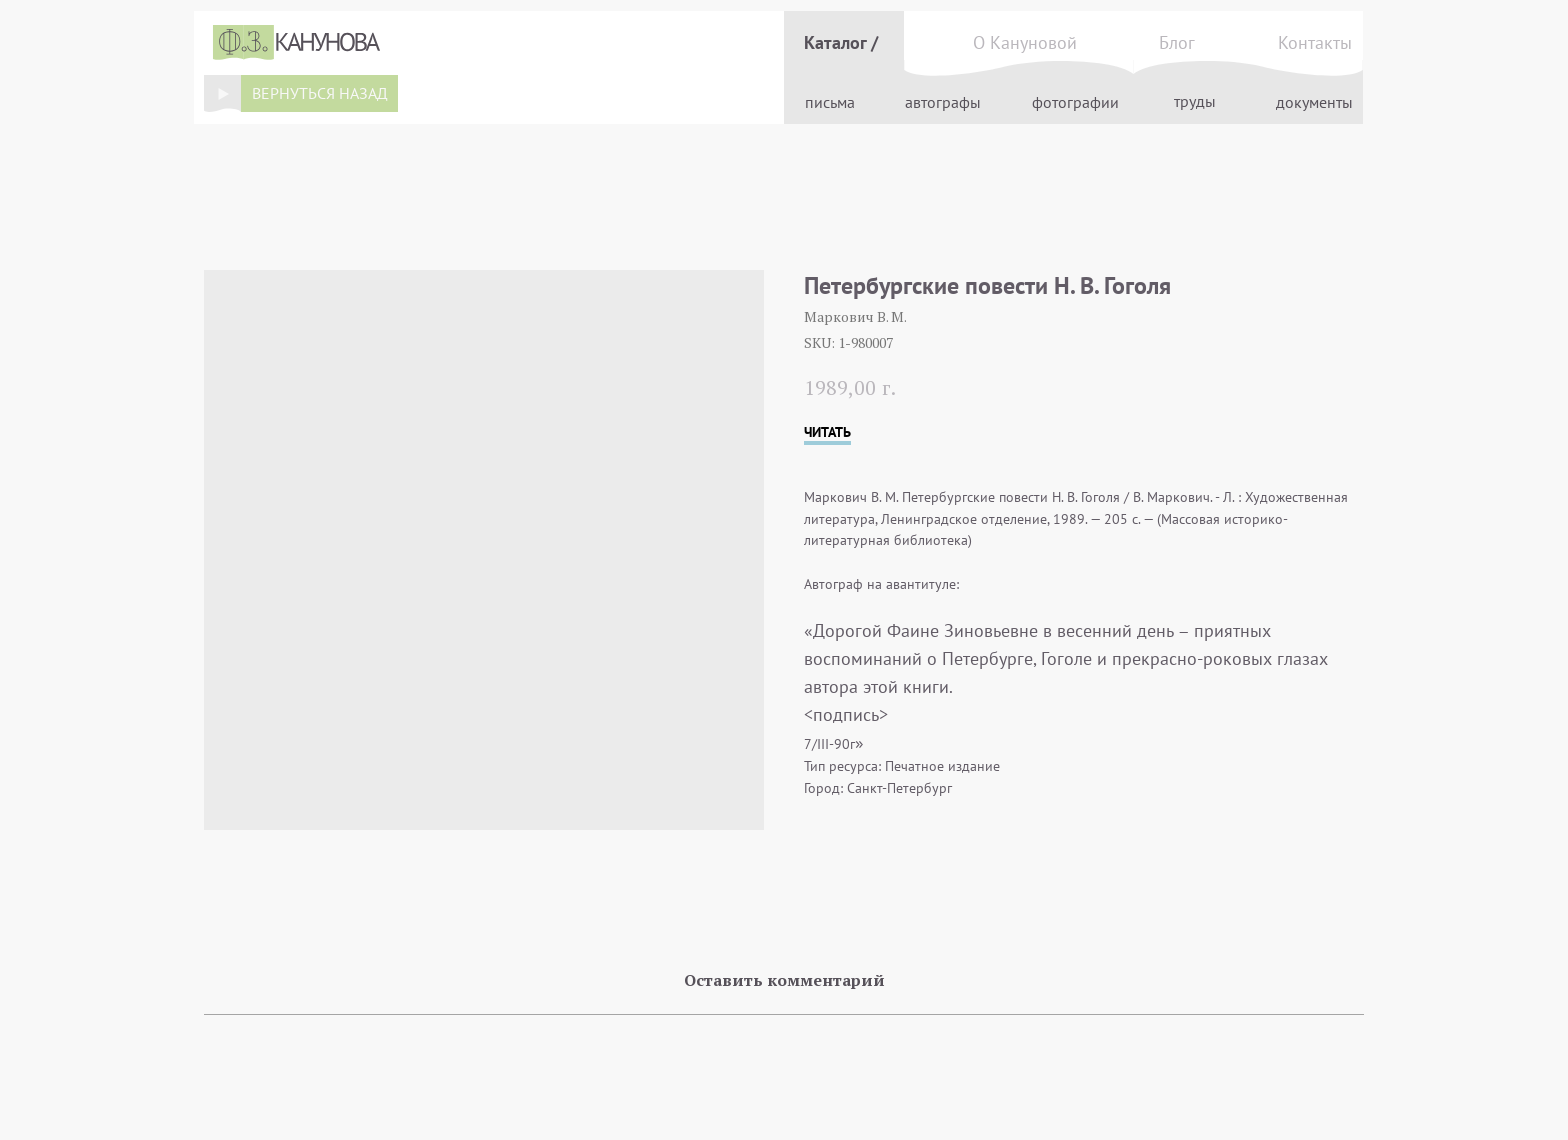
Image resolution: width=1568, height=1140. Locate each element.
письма (830, 102)
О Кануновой (1025, 42)
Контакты (1315, 42)
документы (1314, 102)
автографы (943, 102)
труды (1195, 101)
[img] (222, 93)
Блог (1177, 42)
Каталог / (841, 42)
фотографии (1075, 102)
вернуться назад (320, 93)
